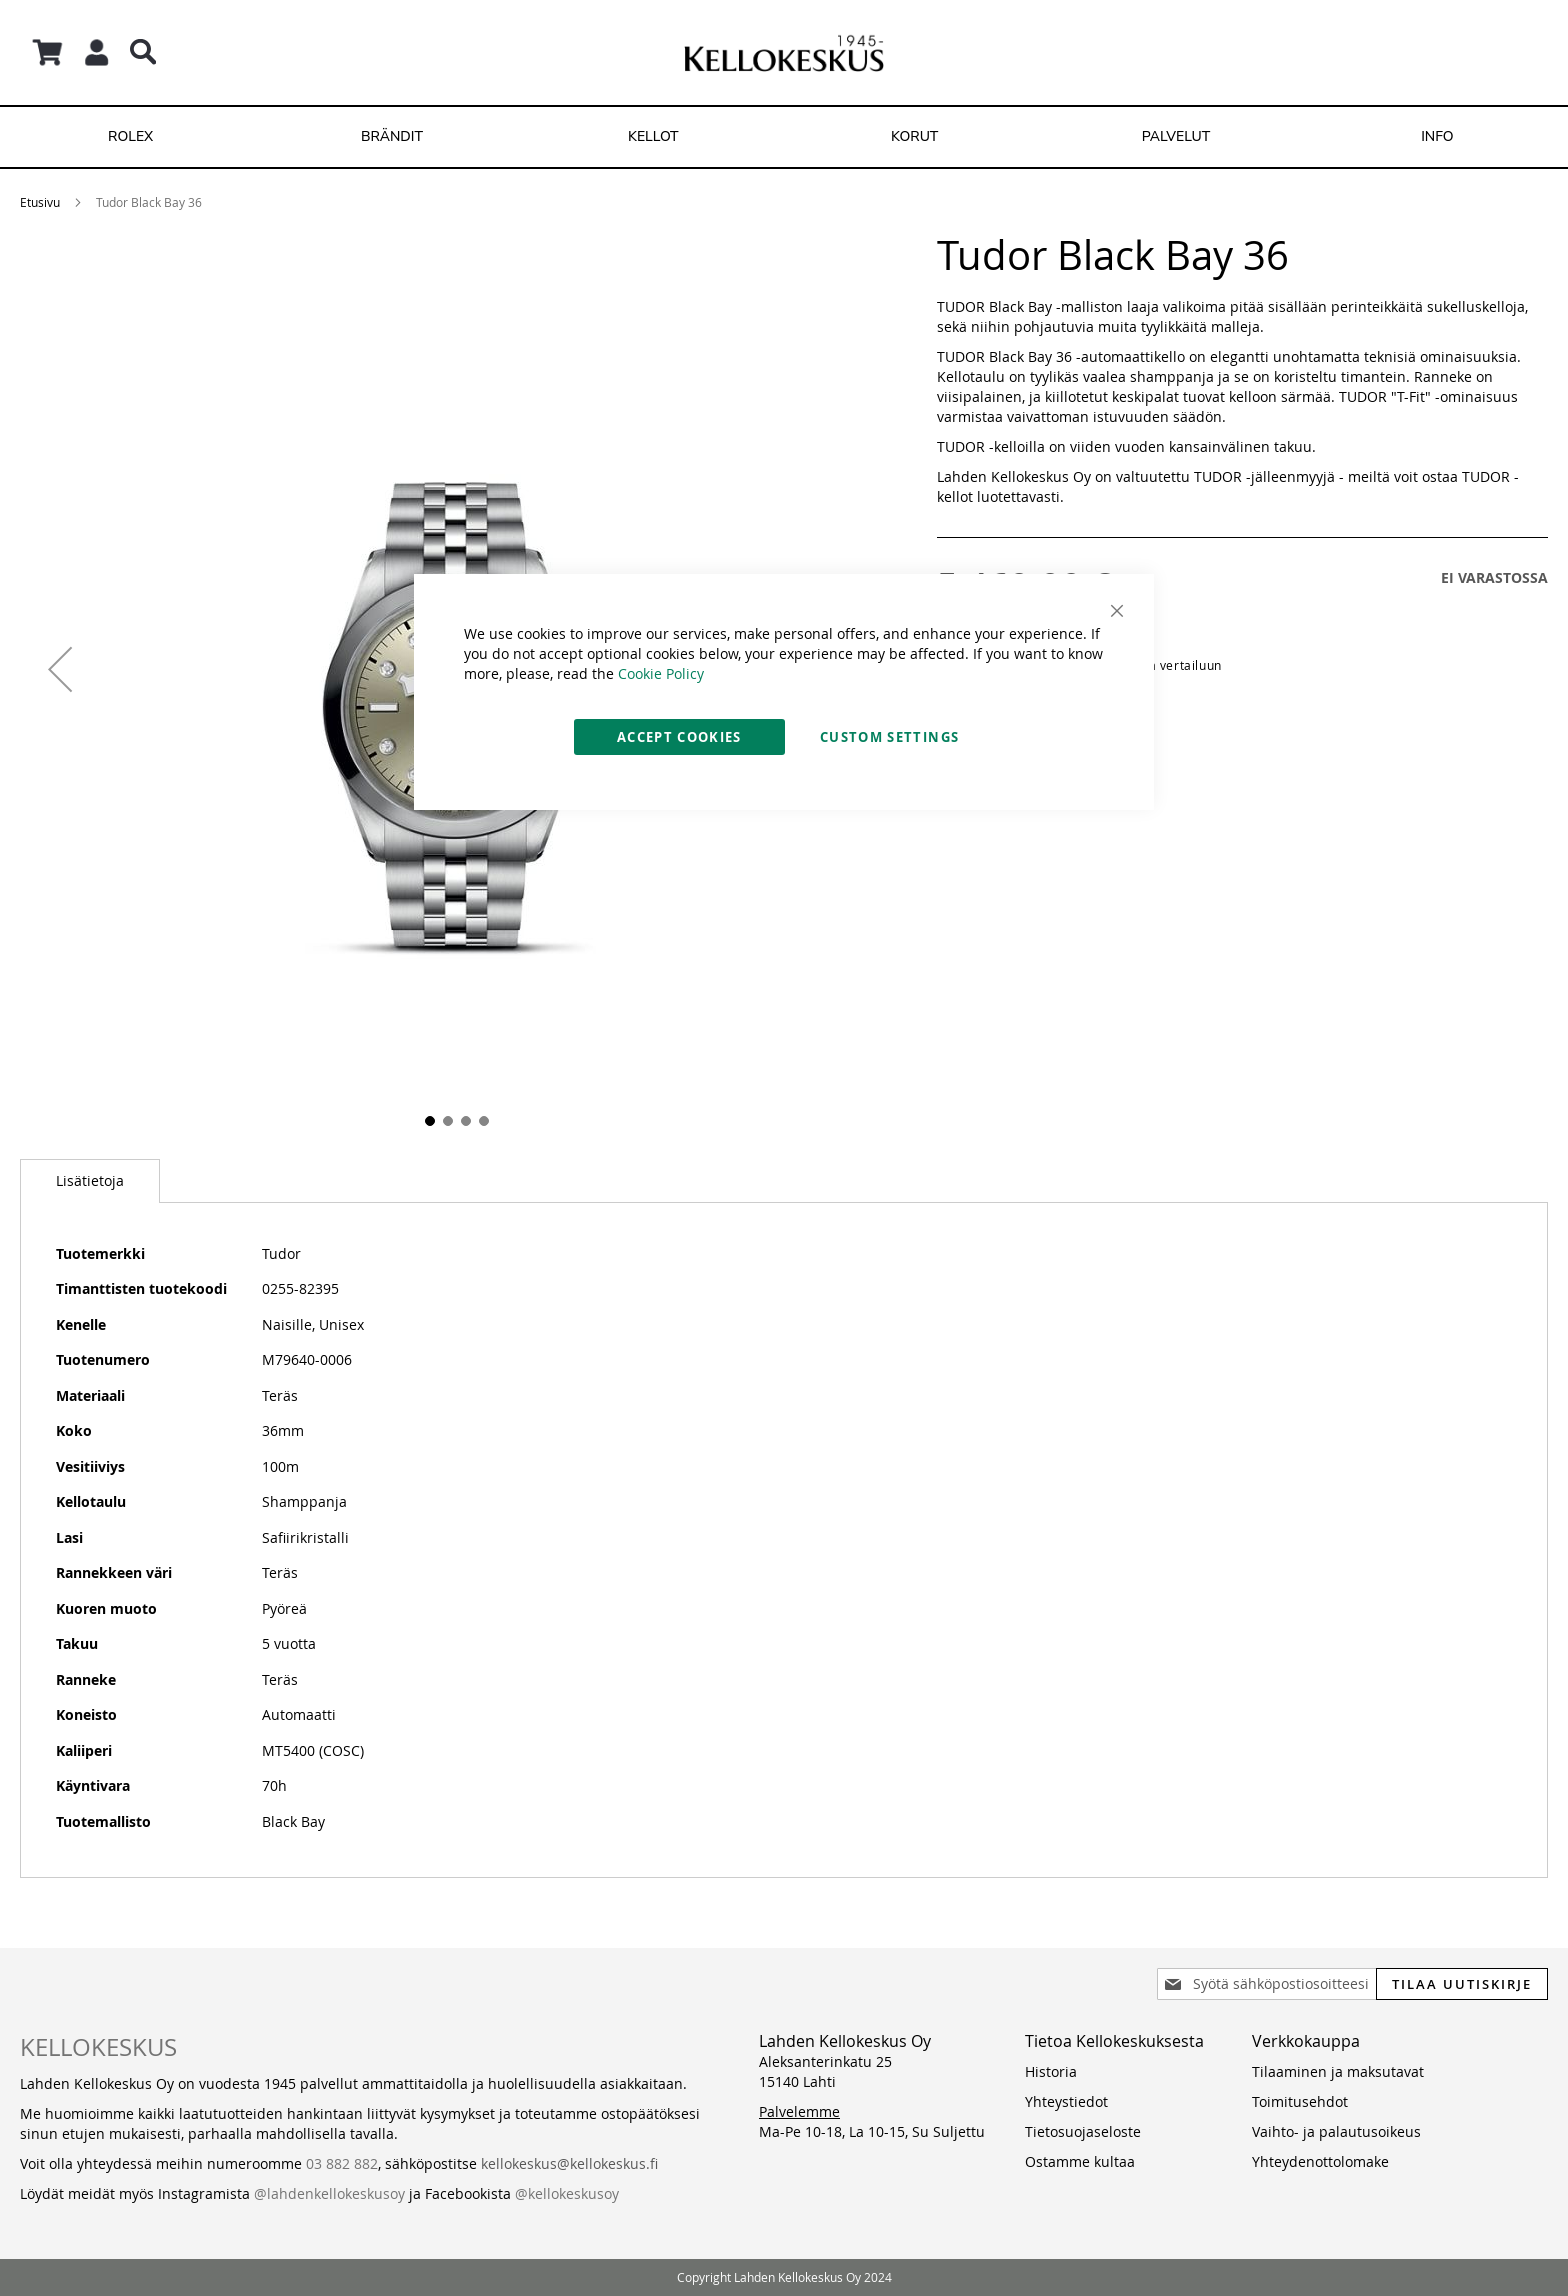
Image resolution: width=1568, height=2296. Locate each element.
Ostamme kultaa (1080, 2161)
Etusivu (40, 202)
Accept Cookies (679, 737)
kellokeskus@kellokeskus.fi (569, 2163)
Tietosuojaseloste (1083, 2131)
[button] (60, 668)
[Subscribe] (1462, 1984)
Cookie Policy (661, 673)
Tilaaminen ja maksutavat (1338, 2071)
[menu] (784, 137)
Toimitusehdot (1300, 2101)
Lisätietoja (90, 1180)
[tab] (90, 1181)
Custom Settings (889, 737)
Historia (1051, 2071)
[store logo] (784, 52)
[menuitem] (130, 137)
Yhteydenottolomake (1320, 2161)
